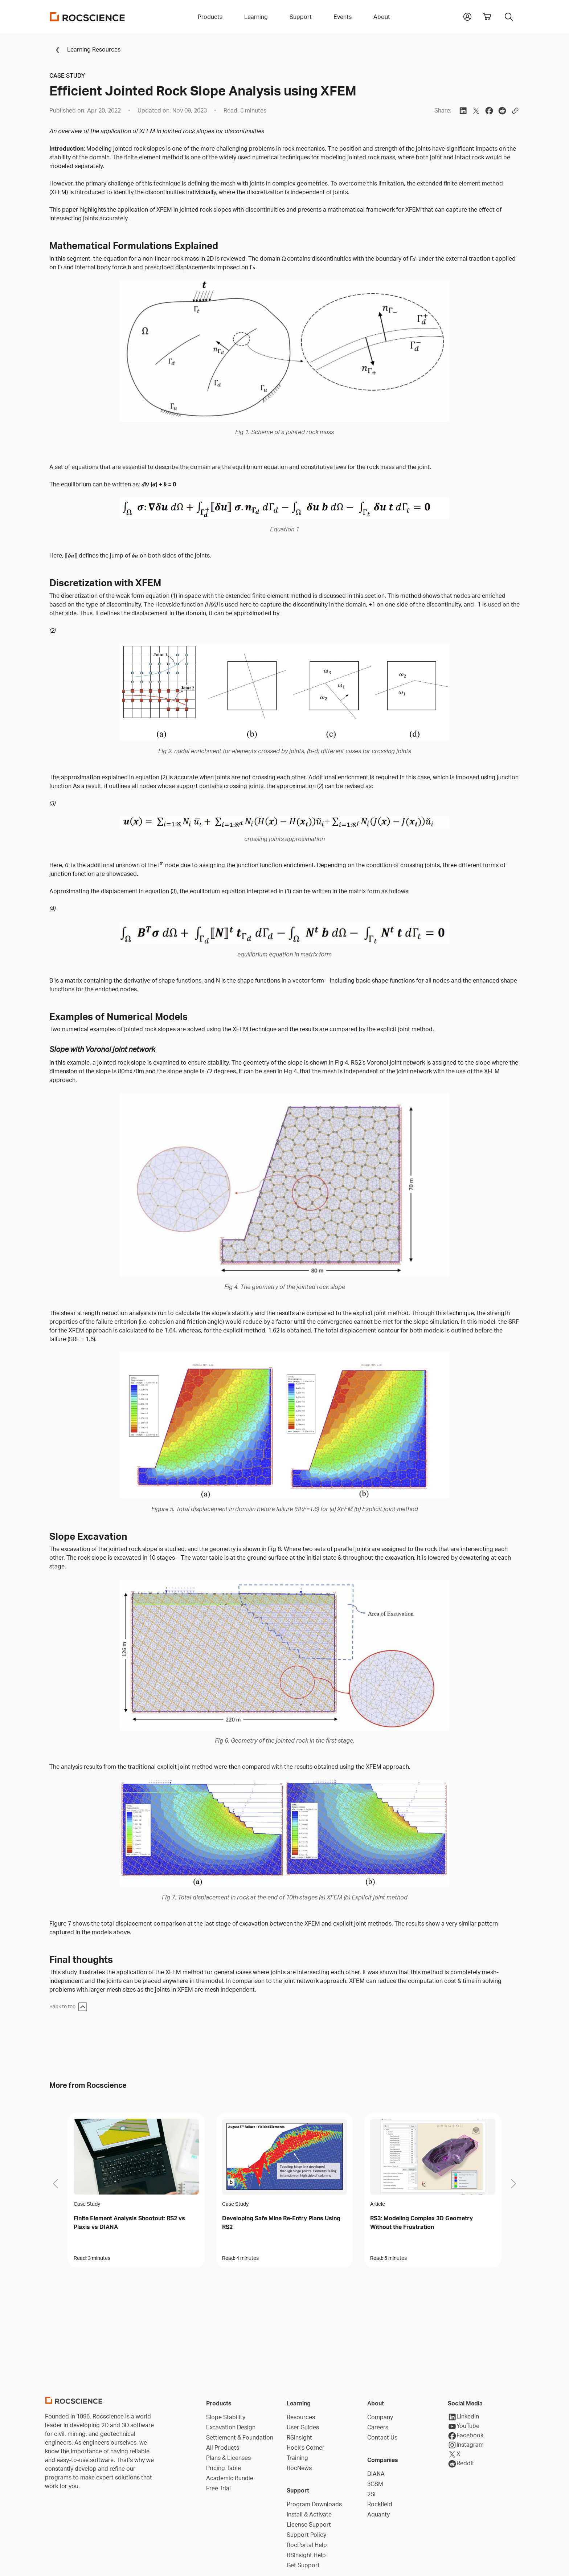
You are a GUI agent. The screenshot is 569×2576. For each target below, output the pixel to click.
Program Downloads (314, 2504)
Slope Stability (225, 2417)
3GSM (375, 2483)
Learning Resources (84, 49)
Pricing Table (223, 2467)
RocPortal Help (307, 2544)
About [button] (381, 16)
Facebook (465, 2436)
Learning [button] (256, 16)
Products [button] (210, 16)
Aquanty (378, 2514)
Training (297, 2457)
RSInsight (299, 2437)
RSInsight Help (306, 2555)
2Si (371, 2494)
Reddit (461, 2463)
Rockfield (379, 2504)
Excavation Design (230, 2427)
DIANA (376, 2473)
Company (380, 2417)
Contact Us (382, 2437)
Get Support (303, 2565)
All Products (222, 2447)
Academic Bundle (229, 2478)
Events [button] (342, 16)
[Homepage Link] (87, 17)
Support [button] (301, 16)
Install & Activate (309, 2514)
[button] (467, 16)
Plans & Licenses (228, 2457)
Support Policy (306, 2534)
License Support (309, 2524)
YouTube (463, 2426)
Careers (377, 2427)
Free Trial (218, 2488)
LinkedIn (463, 2417)
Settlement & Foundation (239, 2437)
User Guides (303, 2427)
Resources (301, 2417)
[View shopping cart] (487, 17)
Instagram (466, 2445)
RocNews (299, 2467)
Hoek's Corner (305, 2447)
